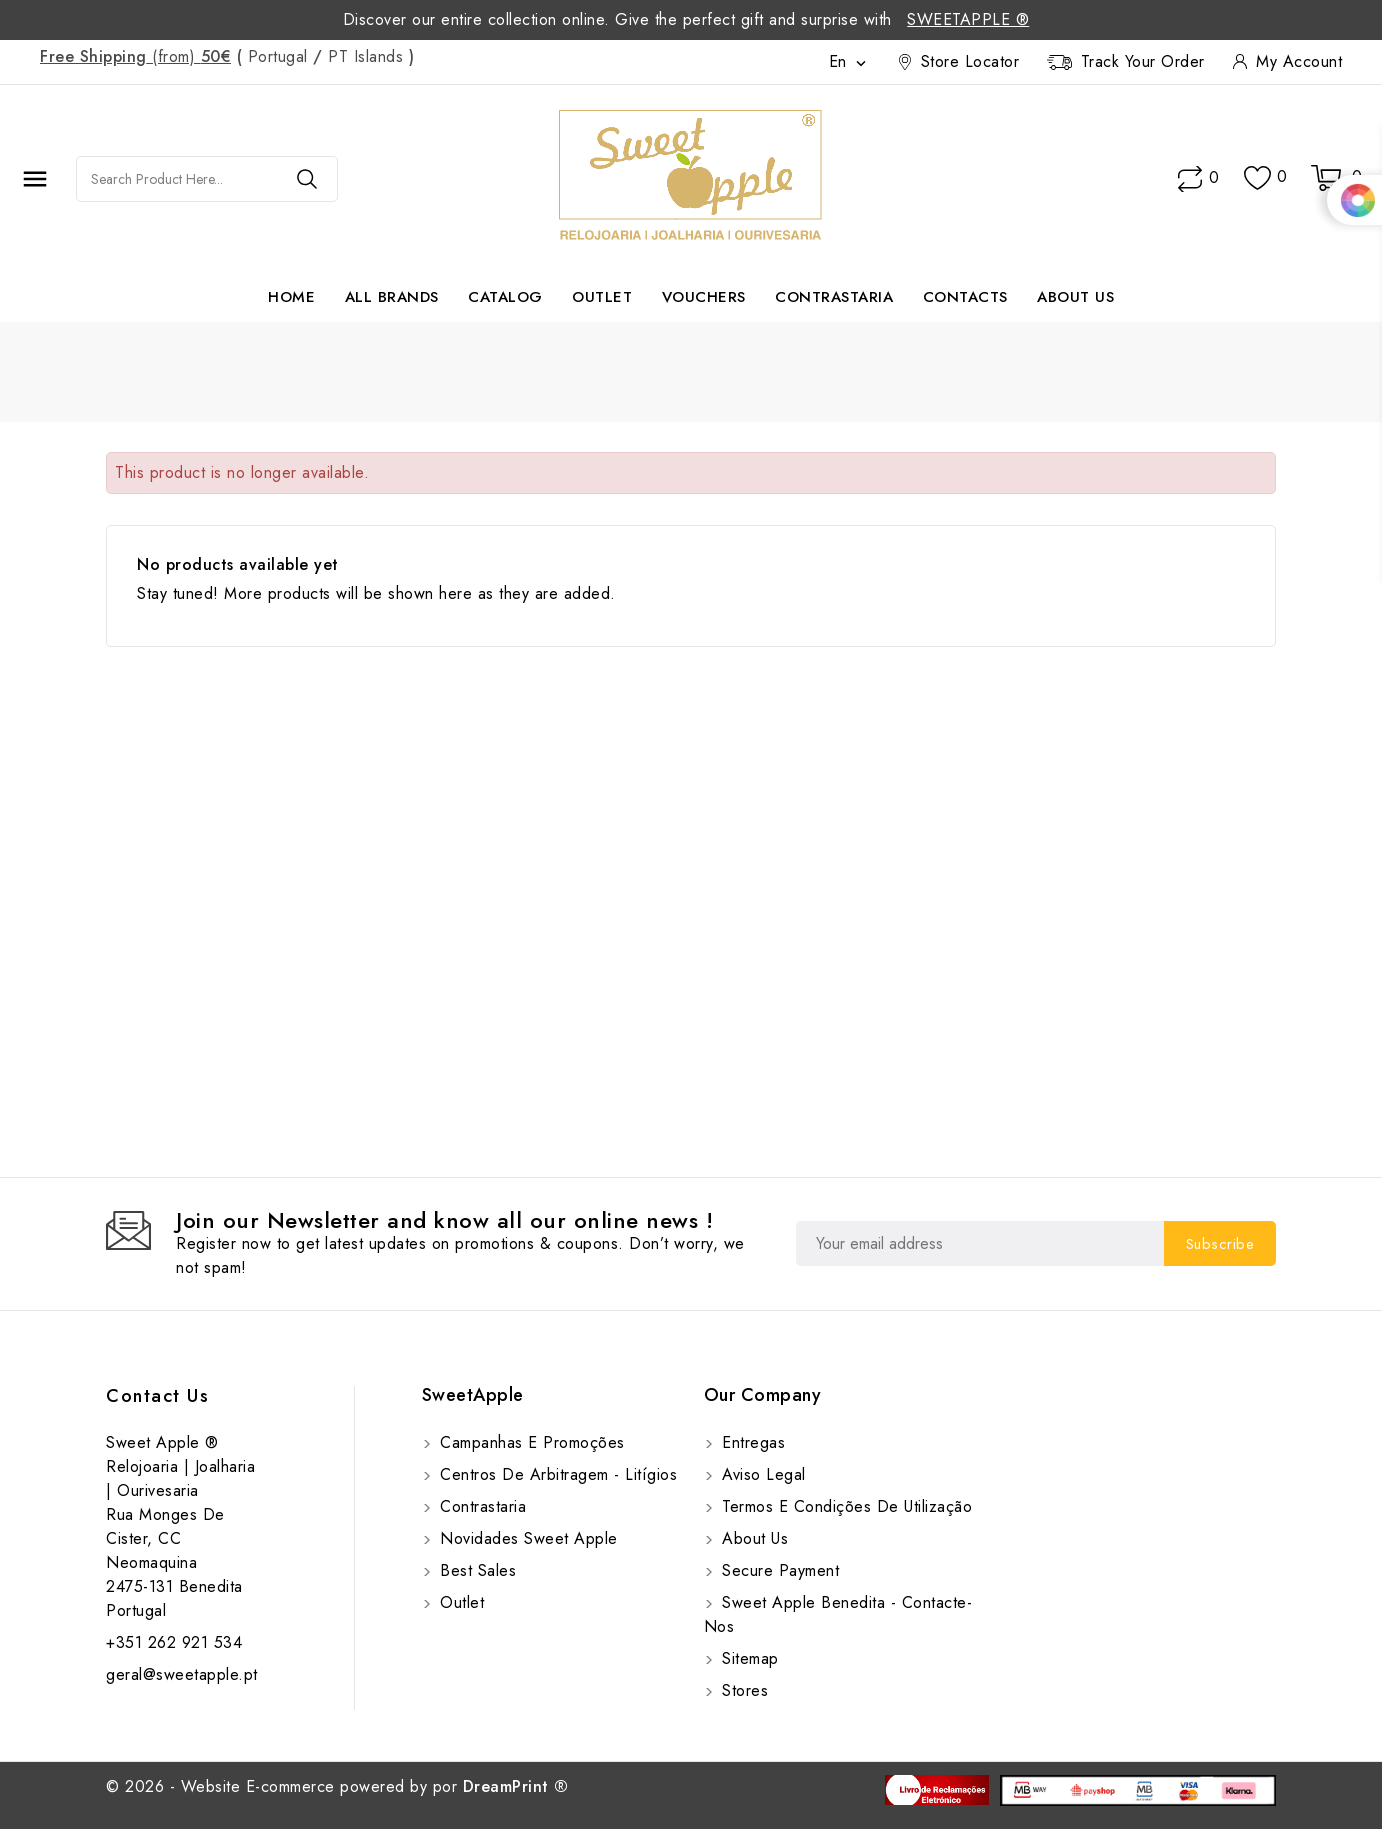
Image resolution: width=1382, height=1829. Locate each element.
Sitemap (748, 1658)
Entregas (751, 1442)
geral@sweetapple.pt (182, 1674)
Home (291, 297)
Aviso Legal (761, 1474)
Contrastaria (834, 297)
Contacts (965, 297)
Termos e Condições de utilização (845, 1506)
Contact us (157, 1396)
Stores (743, 1690)
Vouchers (704, 297)
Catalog (505, 297)
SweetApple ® (968, 19)
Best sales (476, 1570)
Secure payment (778, 1570)
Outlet (602, 297)
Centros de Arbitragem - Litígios (556, 1474)
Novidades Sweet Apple (526, 1538)
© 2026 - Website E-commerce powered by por (337, 1786)
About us (1075, 297)
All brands (392, 297)
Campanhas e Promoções (530, 1442)
